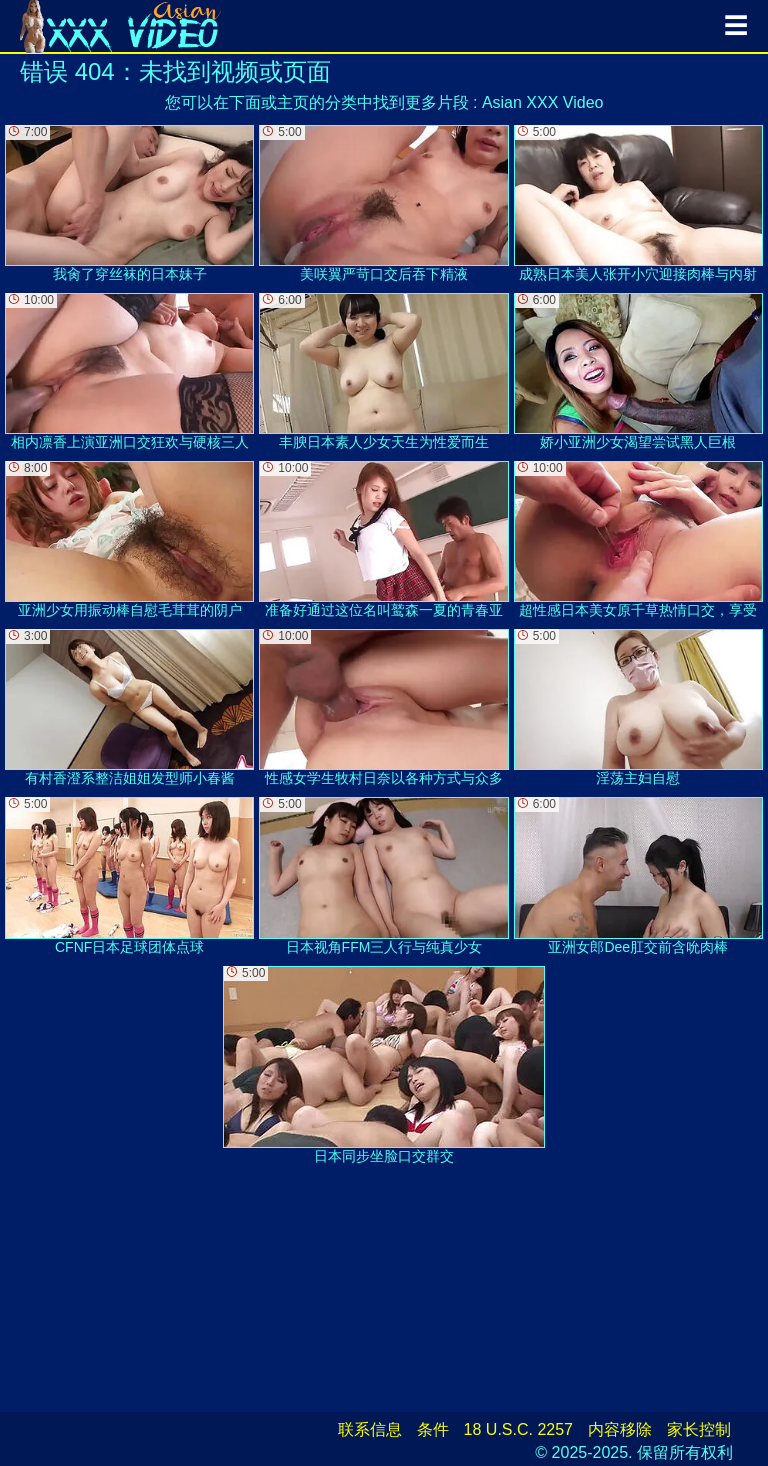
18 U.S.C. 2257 (518, 1429)
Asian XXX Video (543, 102)
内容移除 (620, 1429)
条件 (433, 1429)
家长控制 (699, 1429)
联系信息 (370, 1429)
